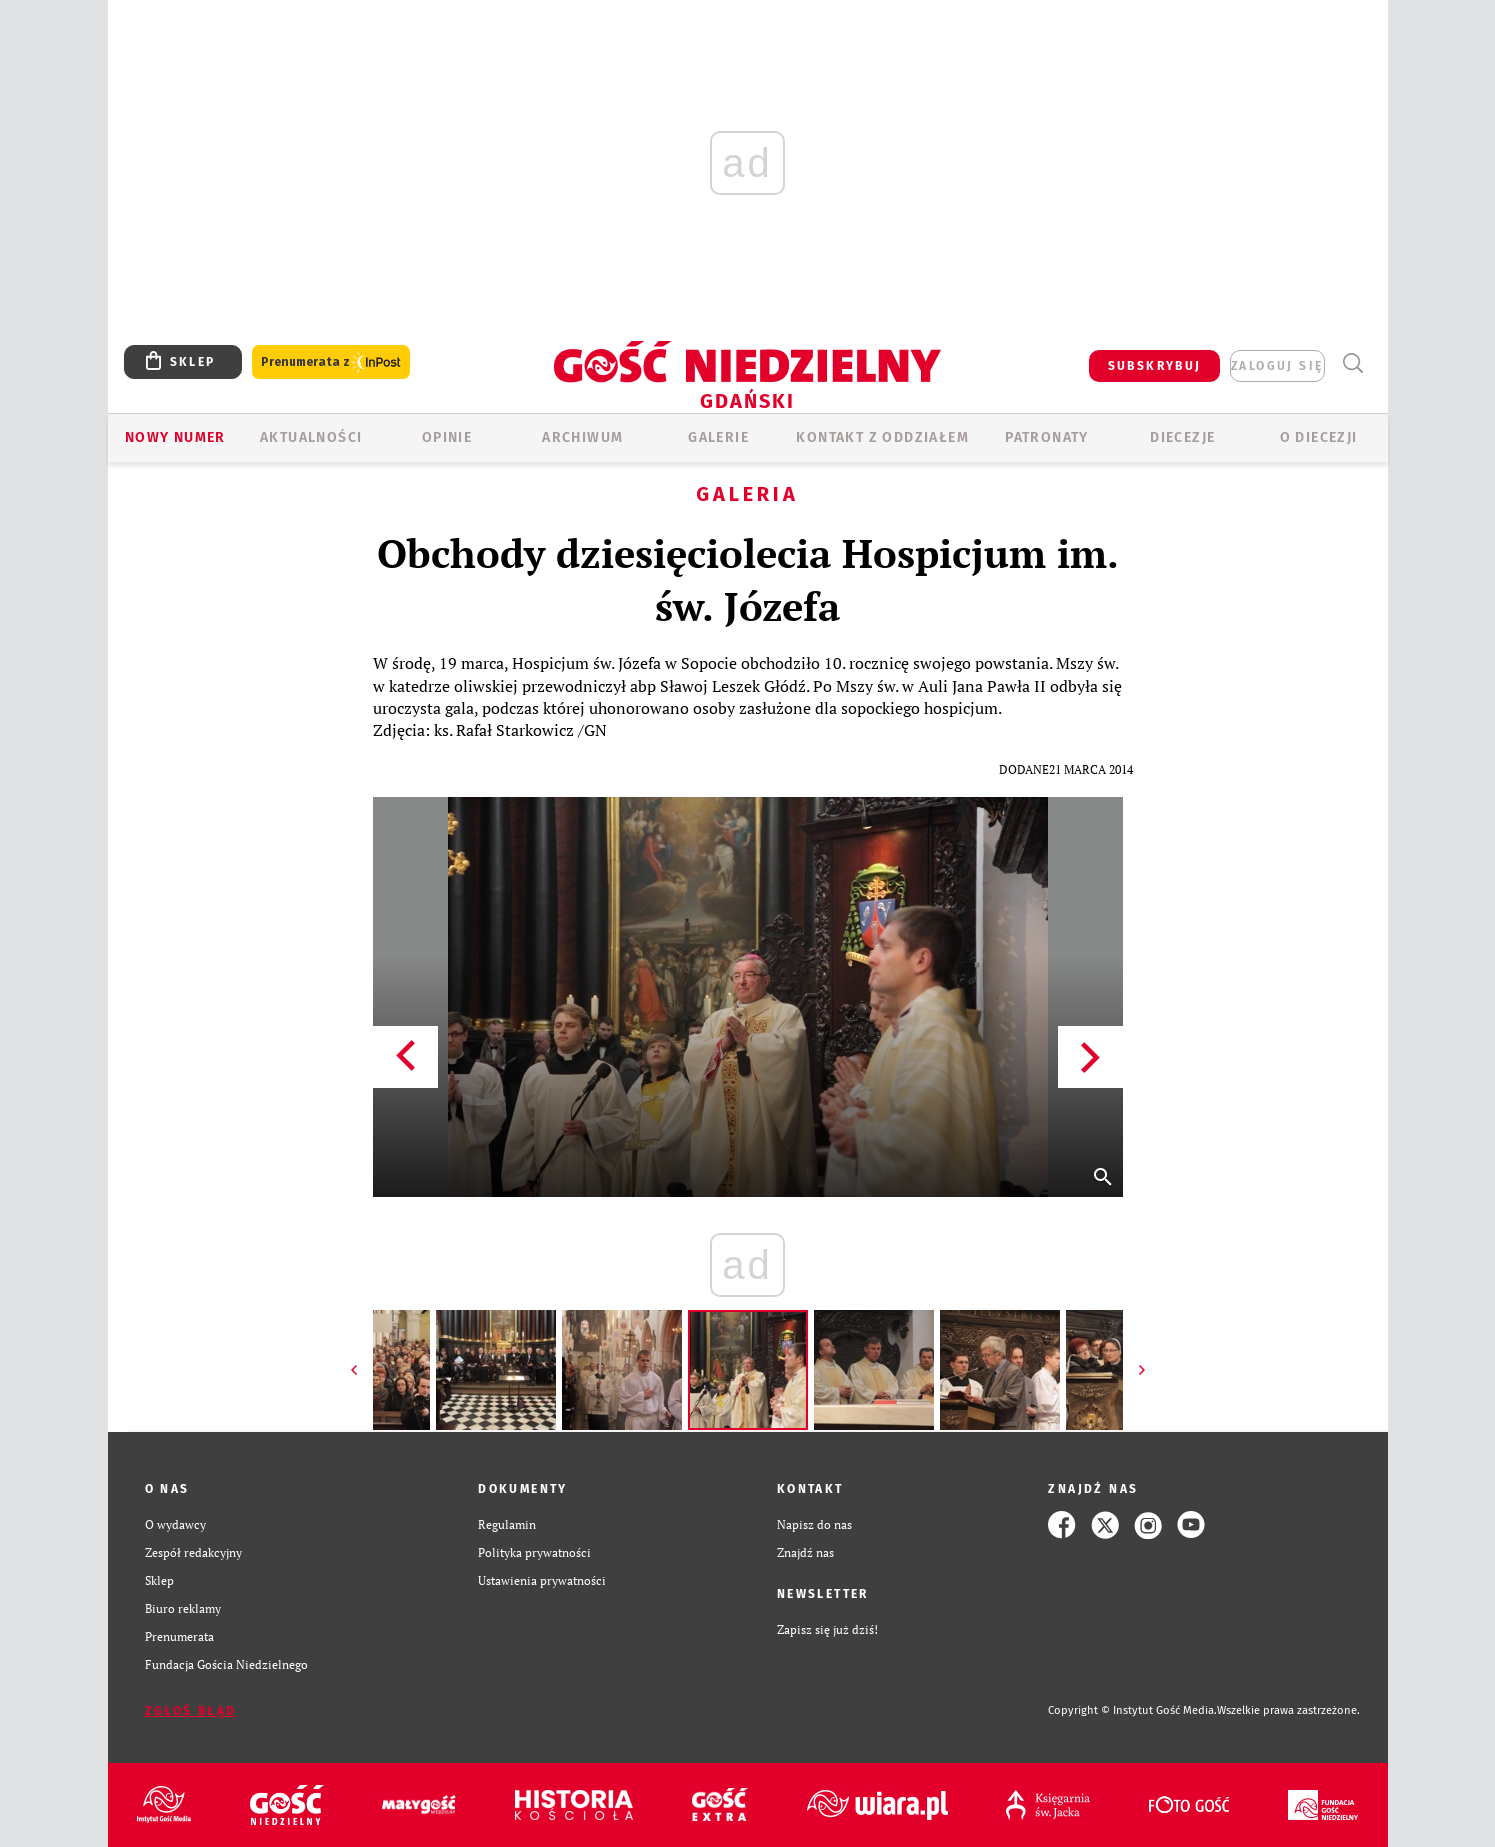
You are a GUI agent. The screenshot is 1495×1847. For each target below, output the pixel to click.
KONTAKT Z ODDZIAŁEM (882, 437)
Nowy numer (175, 437)
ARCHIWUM (582, 437)
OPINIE (447, 437)
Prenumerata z (331, 362)
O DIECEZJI (1319, 437)
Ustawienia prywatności (542, 1580)
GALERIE (718, 437)
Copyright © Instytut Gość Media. (1132, 1710)
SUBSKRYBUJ (1155, 366)
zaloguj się (1277, 366)
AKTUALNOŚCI (311, 437)
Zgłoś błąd (191, 1711)
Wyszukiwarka (1353, 363)
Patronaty (1047, 437)
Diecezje (1182, 437)
